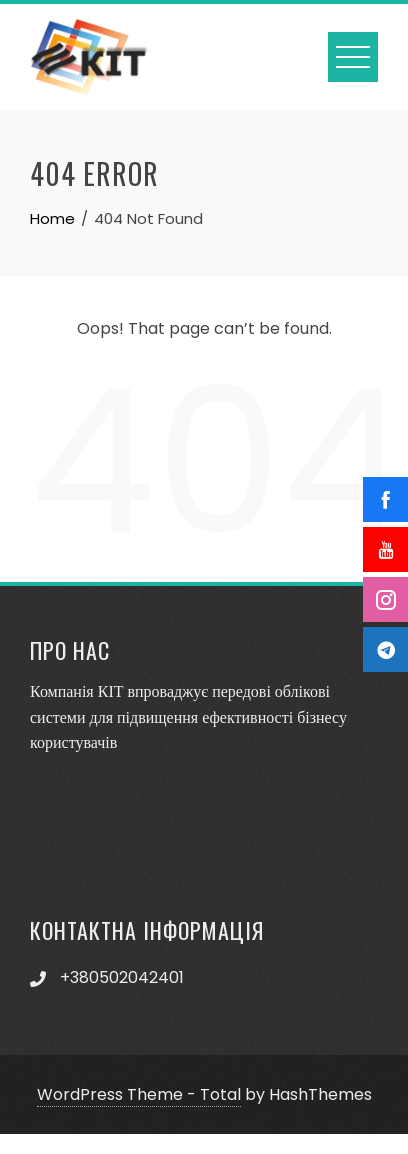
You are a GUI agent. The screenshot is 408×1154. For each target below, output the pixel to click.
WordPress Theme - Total (139, 1094)
